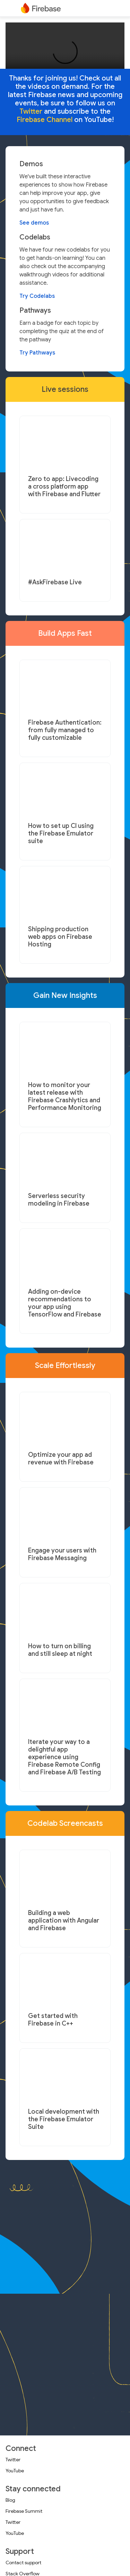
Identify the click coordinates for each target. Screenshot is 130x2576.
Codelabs (34, 237)
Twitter (13, 2459)
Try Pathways (37, 352)
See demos (34, 222)
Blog (10, 2500)
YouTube (15, 2471)
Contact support (23, 2562)
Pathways (35, 310)
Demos (31, 164)
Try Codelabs (37, 296)
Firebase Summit (24, 2511)
